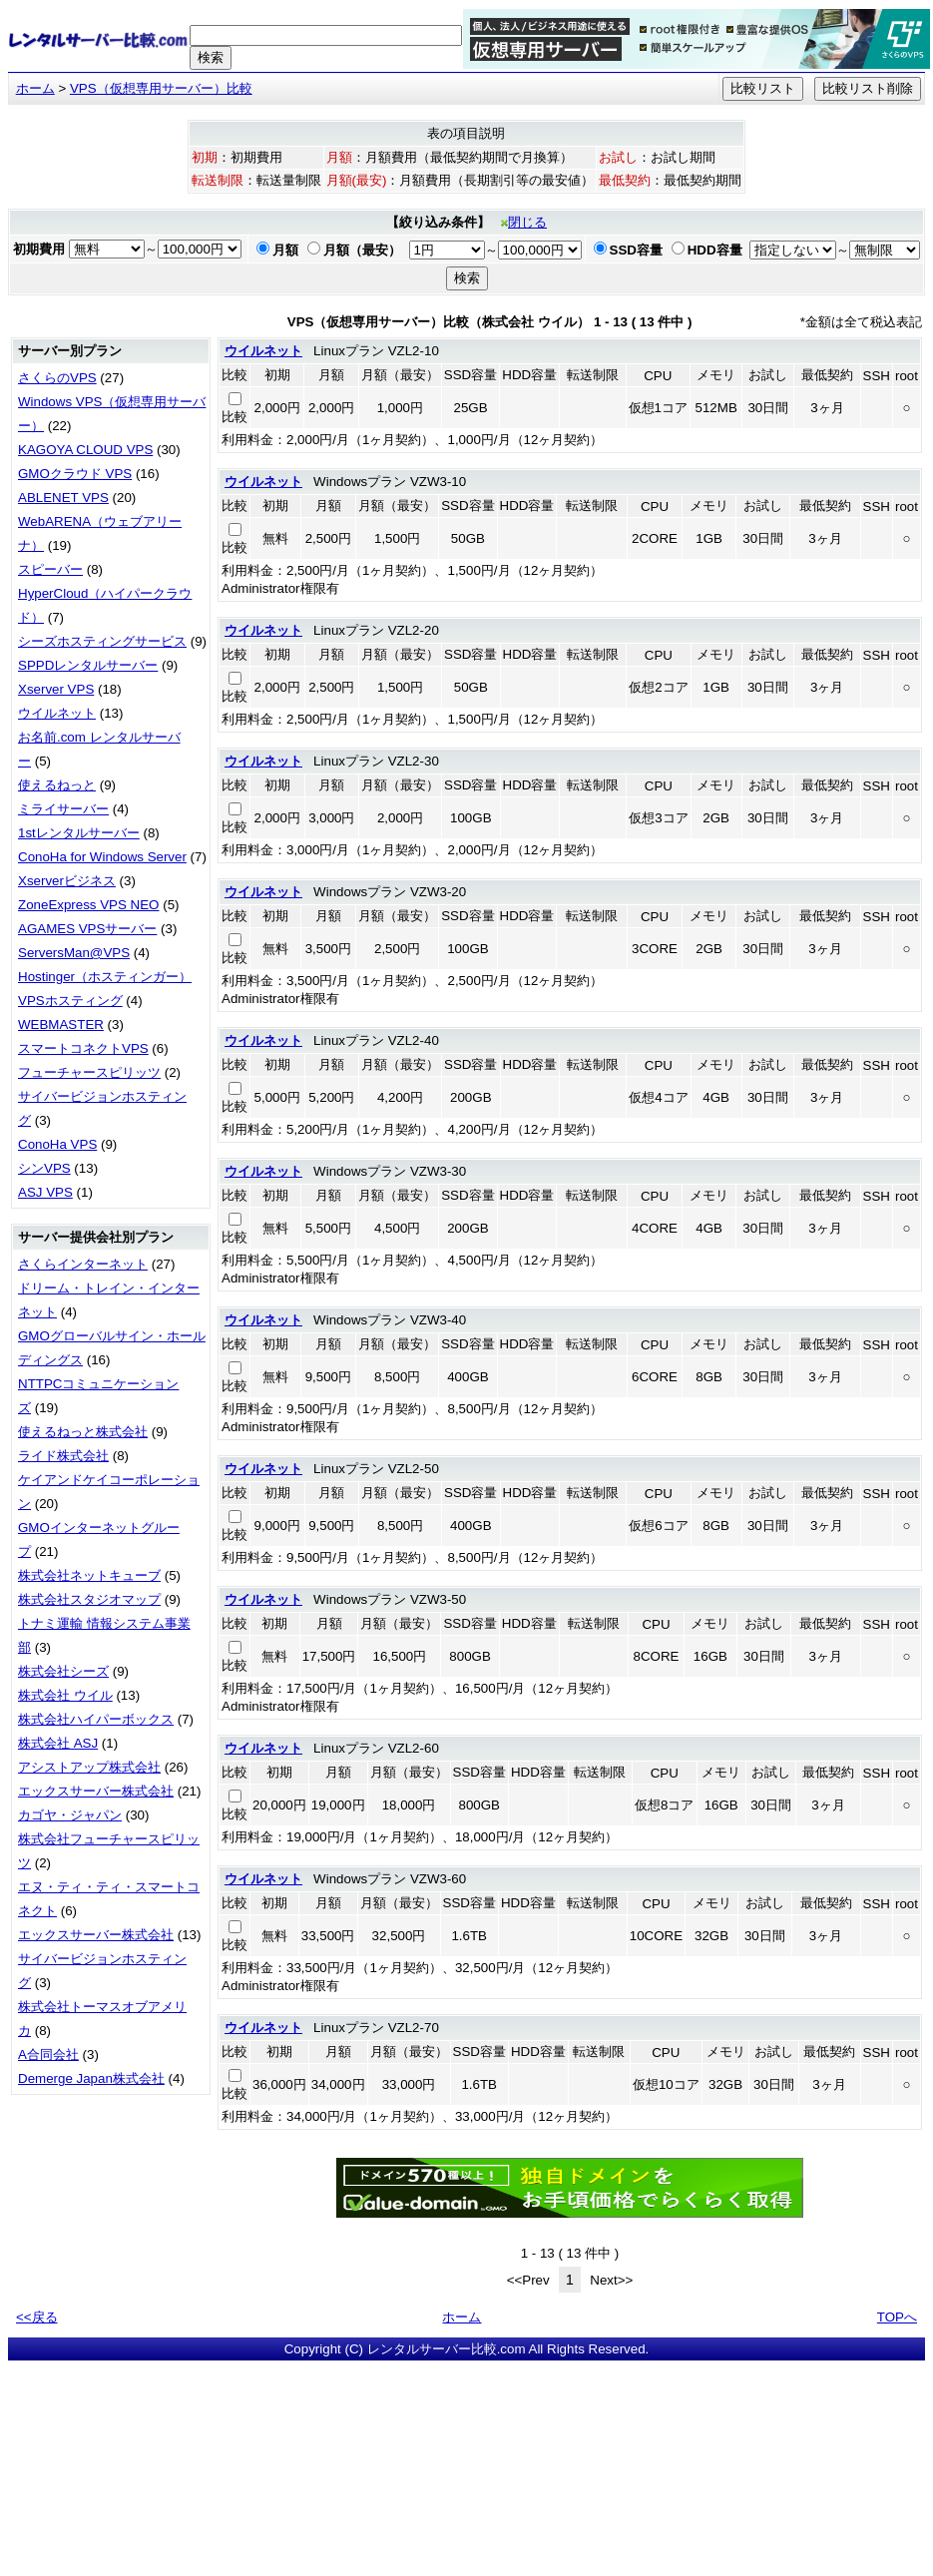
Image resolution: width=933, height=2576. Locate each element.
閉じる (524, 222)
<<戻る (37, 2317)
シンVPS (44, 1168)
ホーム (35, 88)
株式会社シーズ (63, 1671)
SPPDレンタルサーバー (88, 665)
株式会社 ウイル (65, 1695)
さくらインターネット (83, 1264)
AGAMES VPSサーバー (87, 928)
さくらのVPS (57, 377)
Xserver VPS (56, 689)
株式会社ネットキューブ (89, 1575)
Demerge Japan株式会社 (91, 2078)
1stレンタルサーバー (79, 832)
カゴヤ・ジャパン (70, 1814)
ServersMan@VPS (74, 952)
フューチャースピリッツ (89, 1072)
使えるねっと (57, 784)
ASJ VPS (45, 1192)
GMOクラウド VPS (75, 473)
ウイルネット (57, 713)
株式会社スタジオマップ (89, 1599)
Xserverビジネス (67, 880)
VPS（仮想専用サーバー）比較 (161, 88)
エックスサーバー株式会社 (96, 1791)
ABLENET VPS (63, 497)
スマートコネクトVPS (83, 1048)
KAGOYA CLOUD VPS (85, 449)
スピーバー (50, 569)
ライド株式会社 (63, 1455)
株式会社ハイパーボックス (96, 1719)
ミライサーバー (63, 808)
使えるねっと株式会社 (83, 1431)
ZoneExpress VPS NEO (88, 904)
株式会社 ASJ (58, 1743)
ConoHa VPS (57, 1144)
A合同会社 (48, 2054)
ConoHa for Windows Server (102, 856)
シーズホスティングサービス (102, 641)
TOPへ (897, 2317)
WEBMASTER (61, 1024)
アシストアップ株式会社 (89, 1767)
